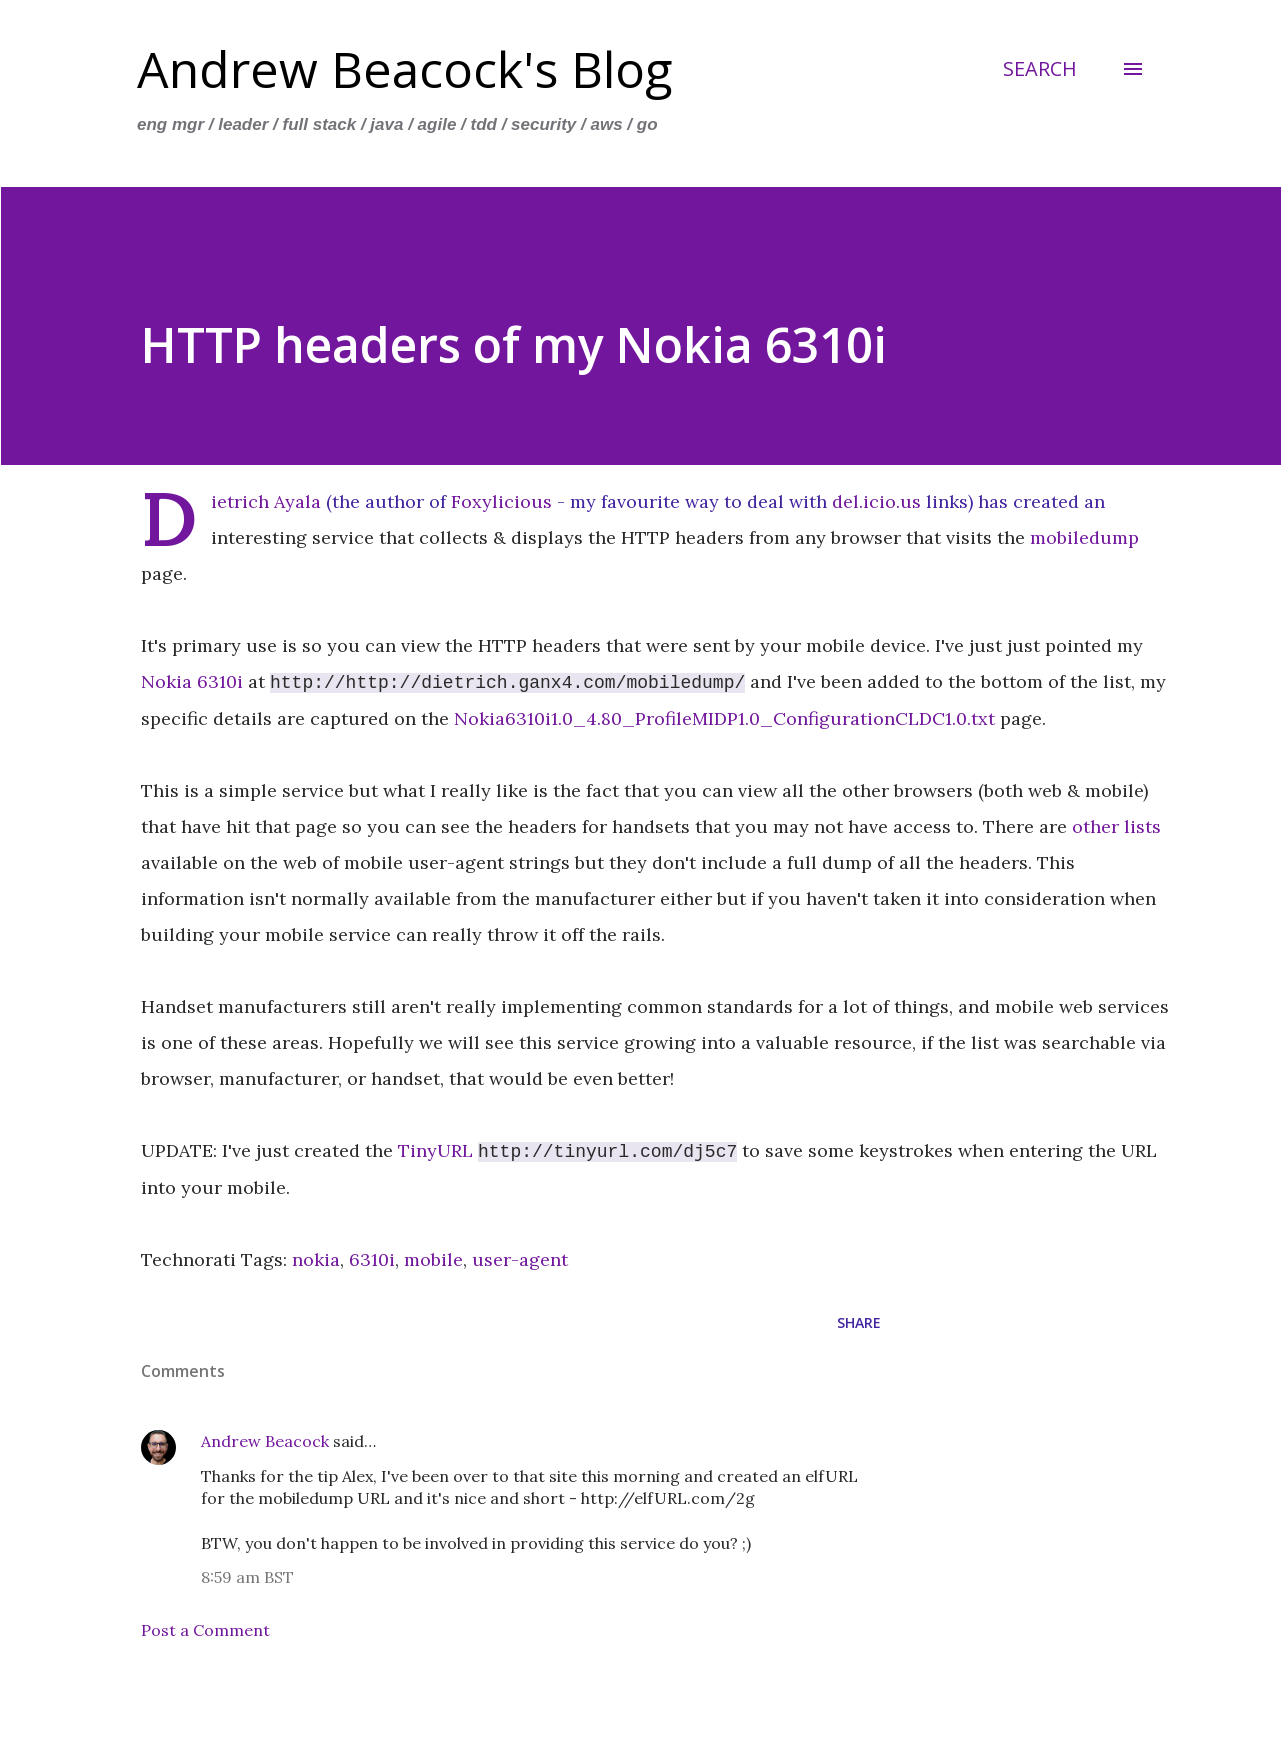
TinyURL (435, 1151)
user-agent (520, 1259)
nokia (316, 1259)
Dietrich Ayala (266, 501)
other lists (1116, 826)
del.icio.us (876, 501)
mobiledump (1084, 537)
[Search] (1040, 69)
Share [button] (859, 1322)
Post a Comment (205, 1630)
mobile (433, 1259)
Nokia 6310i (192, 682)
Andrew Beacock (265, 1441)
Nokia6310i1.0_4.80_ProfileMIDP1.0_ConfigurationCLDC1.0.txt (724, 718)
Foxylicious (501, 501)
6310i (372, 1259)
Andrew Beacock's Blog (405, 69)
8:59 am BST (247, 1577)
